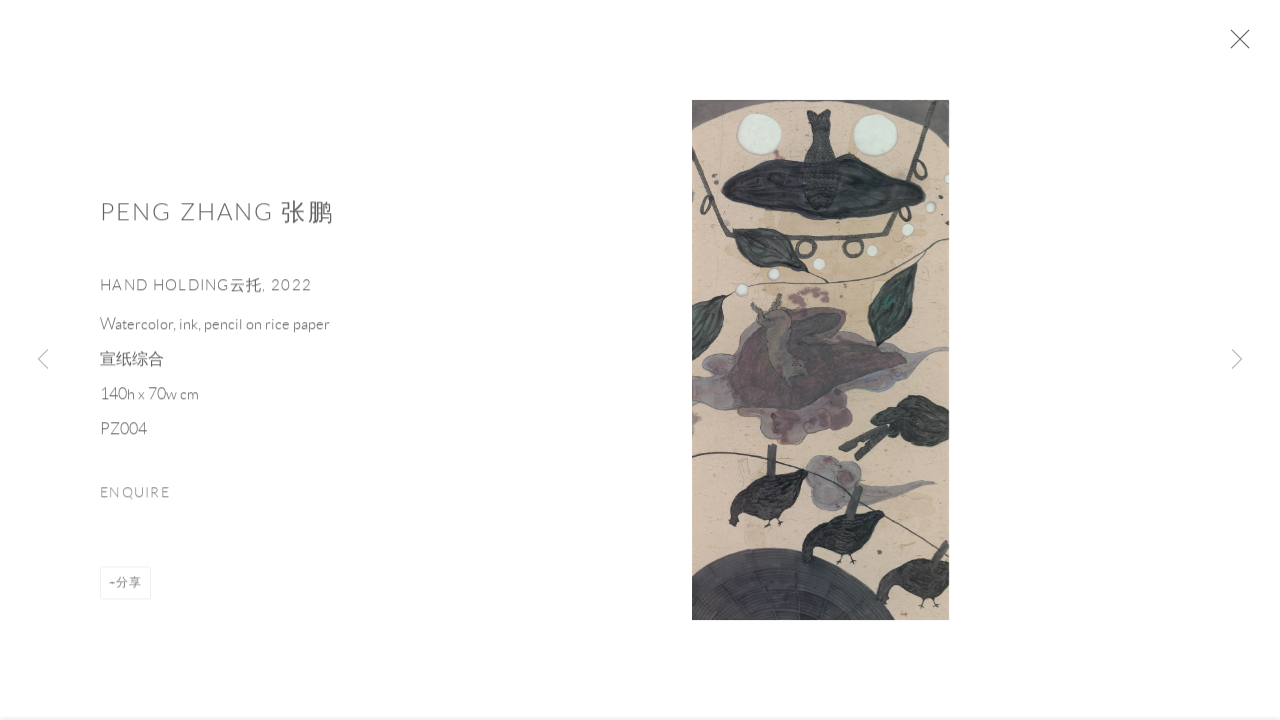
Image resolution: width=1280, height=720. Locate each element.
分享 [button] (129, 588)
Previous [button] (43, 360)
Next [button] (1237, 360)
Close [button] (1246, 45)
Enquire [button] (135, 500)
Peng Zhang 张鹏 (217, 219)
